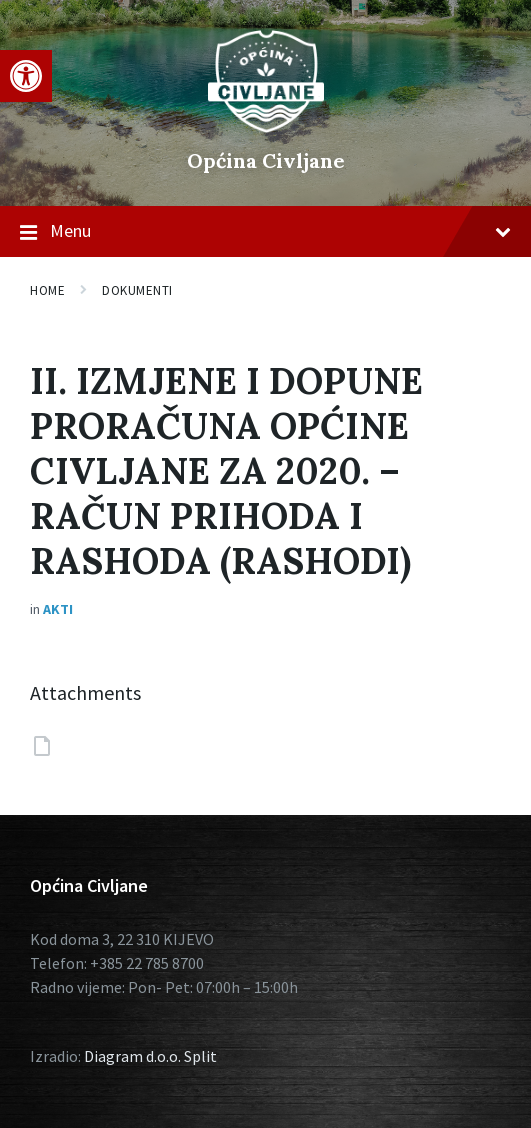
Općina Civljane (266, 160)
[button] (26, 76)
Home (47, 290)
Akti (58, 609)
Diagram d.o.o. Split (150, 1056)
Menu (265, 232)
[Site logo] (266, 127)
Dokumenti (137, 290)
